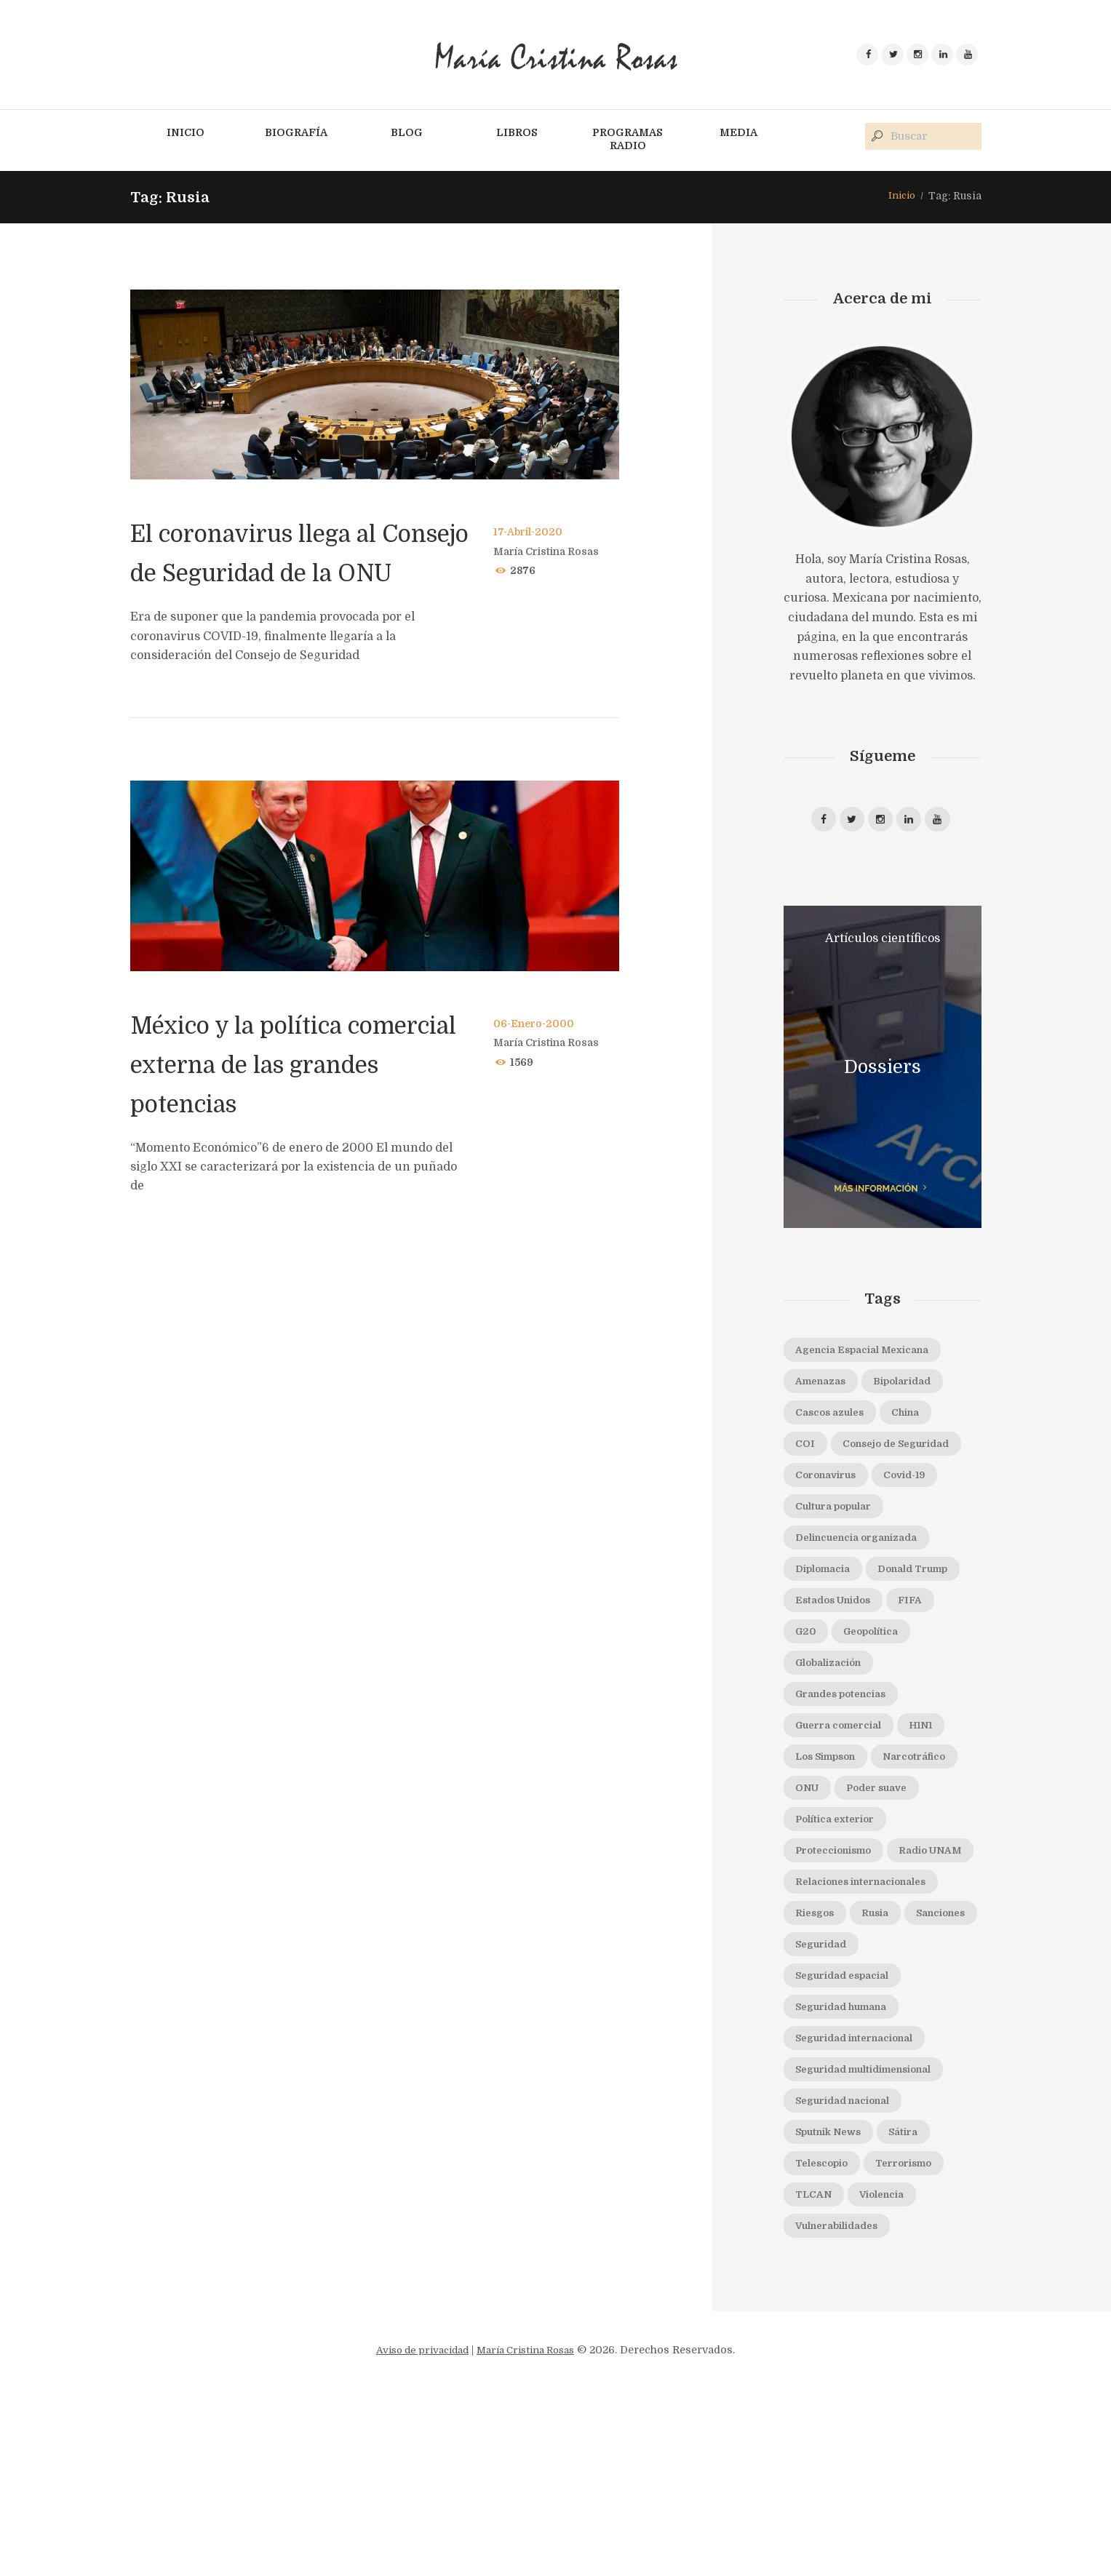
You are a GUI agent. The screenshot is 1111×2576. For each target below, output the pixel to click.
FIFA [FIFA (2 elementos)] (923, 1682)
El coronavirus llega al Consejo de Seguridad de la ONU (287, 573)
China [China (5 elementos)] (919, 1422)
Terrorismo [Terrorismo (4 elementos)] (917, 2330)
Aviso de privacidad (416, 2520)
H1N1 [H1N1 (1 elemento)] (937, 1811)
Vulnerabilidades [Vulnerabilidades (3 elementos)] (844, 2395)
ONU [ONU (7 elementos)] (909, 1876)
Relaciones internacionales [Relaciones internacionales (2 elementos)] (870, 2038)
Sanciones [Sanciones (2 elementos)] (825, 2103)
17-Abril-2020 (529, 533)
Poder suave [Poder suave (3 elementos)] (831, 1909)
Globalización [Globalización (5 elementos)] (834, 1746)
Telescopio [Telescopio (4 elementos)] (826, 2330)
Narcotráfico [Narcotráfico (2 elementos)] (831, 1876)
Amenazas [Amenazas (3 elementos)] (825, 1390)
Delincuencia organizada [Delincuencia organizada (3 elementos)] (866, 1584)
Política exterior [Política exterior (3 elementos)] (840, 1941)
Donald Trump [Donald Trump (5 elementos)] (837, 1649)
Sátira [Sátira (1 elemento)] (917, 2297)
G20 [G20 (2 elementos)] (808, 1714)
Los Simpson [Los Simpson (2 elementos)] (831, 1844)
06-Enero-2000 (535, 1063)
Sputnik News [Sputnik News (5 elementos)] (834, 2297)
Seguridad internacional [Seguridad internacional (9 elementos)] (864, 2200)
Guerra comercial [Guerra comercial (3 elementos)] (845, 1811)
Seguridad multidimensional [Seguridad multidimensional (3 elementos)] (875, 2232)
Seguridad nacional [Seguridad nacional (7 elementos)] (850, 2265)
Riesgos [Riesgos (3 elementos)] (818, 2070)
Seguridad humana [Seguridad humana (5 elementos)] (849, 2168)
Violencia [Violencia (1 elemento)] (892, 2362)
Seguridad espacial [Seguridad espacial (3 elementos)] (849, 2135)
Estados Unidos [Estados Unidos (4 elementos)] (839, 1682)
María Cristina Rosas (550, 552)
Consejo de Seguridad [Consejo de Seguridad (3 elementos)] (857, 1488)
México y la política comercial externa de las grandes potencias (283, 1104)
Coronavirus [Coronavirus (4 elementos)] (832, 1520)
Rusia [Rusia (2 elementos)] (884, 2070)
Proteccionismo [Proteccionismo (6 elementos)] (840, 1973)
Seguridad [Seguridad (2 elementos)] (912, 2103)
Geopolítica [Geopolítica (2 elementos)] (879, 1714)
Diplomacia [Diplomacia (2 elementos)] (828, 1617)
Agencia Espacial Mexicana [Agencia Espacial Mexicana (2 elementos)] (870, 1357)
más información (875, 1194)
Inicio (900, 197)
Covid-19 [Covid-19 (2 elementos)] (920, 1520)
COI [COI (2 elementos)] (807, 1455)
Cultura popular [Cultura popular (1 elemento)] (840, 1552)
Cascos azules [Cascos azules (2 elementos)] (835, 1422)
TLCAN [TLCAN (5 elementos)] (817, 2362)
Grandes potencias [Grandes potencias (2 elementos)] (848, 1779)
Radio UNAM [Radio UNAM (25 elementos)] (832, 2005)
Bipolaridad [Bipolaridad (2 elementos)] (916, 1390)
